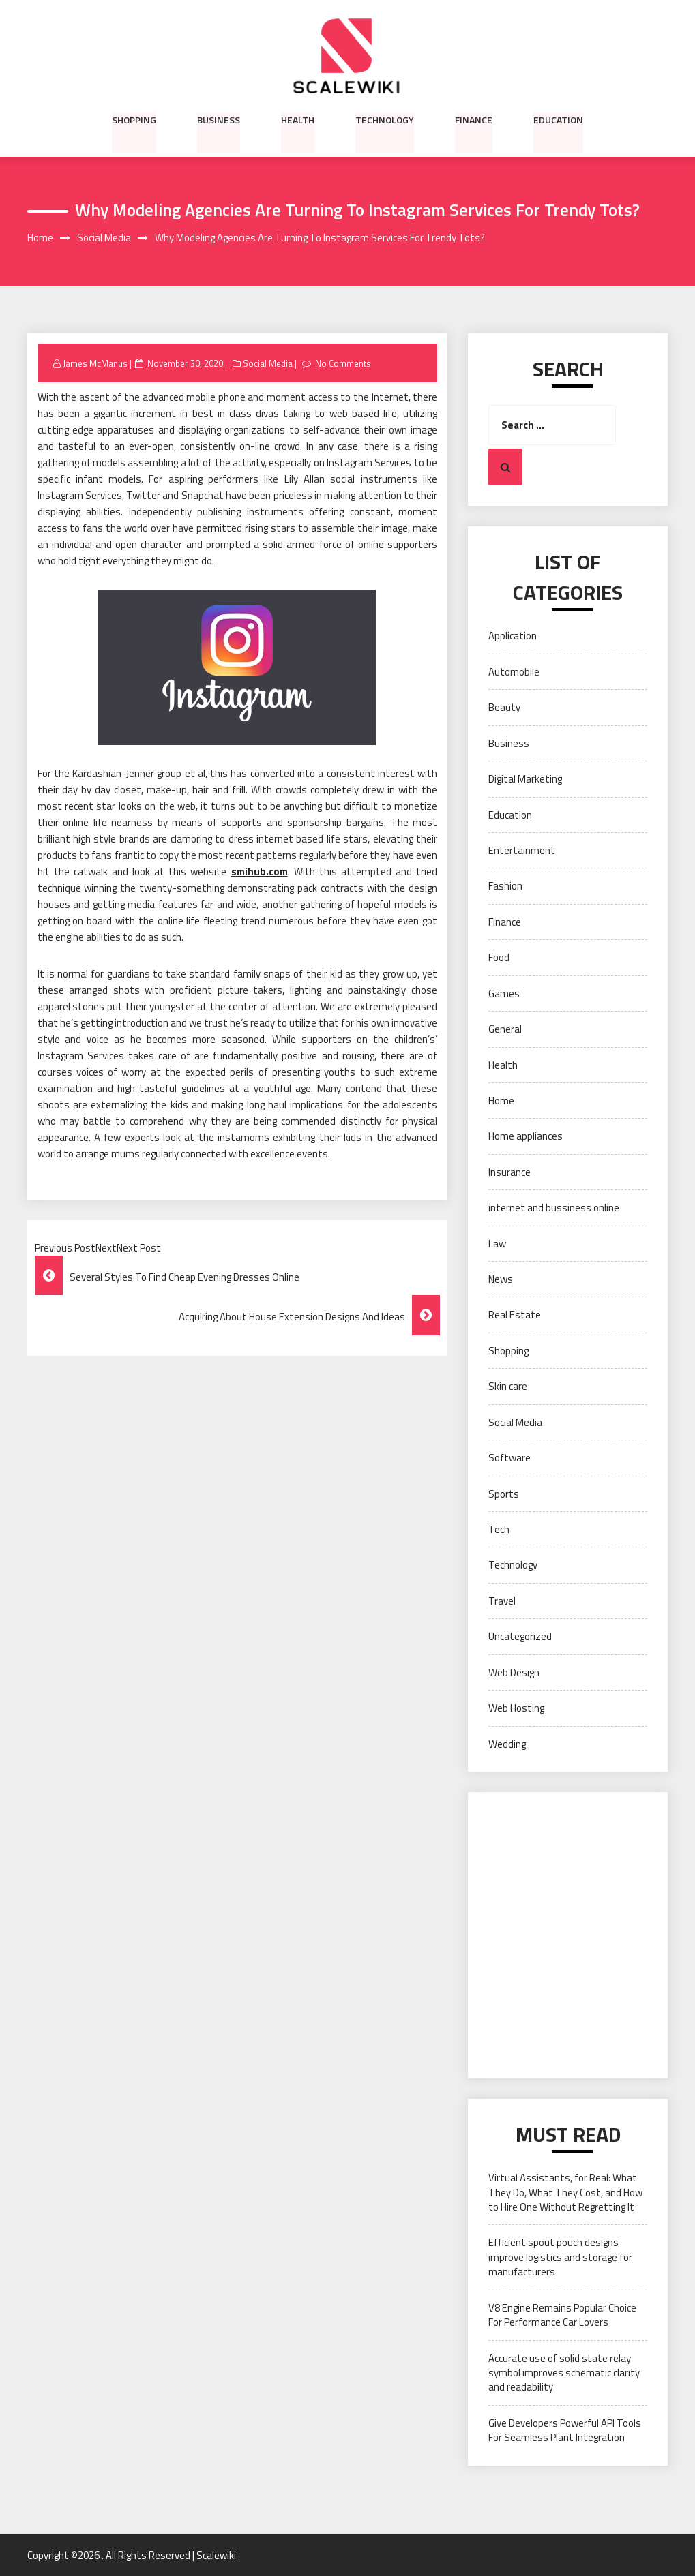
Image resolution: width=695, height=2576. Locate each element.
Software (509, 1458)
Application (512, 636)
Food (498, 958)
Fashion (505, 886)
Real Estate (514, 1315)
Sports (503, 1494)
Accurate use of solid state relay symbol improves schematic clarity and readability (564, 2372)
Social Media (268, 363)
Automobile (513, 672)
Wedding (507, 1744)
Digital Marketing (525, 779)
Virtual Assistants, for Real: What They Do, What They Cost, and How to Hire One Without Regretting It (565, 2192)
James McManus (95, 363)
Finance (473, 119)
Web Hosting (516, 1708)
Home (501, 1100)
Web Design (513, 1672)
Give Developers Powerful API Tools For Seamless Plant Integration (564, 2430)
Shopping (134, 119)
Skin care (507, 1387)
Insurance (509, 1172)
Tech (498, 1529)
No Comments (343, 363)
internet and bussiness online (553, 1208)
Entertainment (521, 850)
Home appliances (525, 1137)
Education (558, 119)
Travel (502, 1601)
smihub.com (259, 872)
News (500, 1279)
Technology (384, 119)
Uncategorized (520, 1637)
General (505, 1029)
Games (504, 993)
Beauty (504, 708)
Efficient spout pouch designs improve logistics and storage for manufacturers (560, 2257)
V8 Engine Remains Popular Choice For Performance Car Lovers (562, 2315)
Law (497, 1244)
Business (218, 119)
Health (297, 119)
